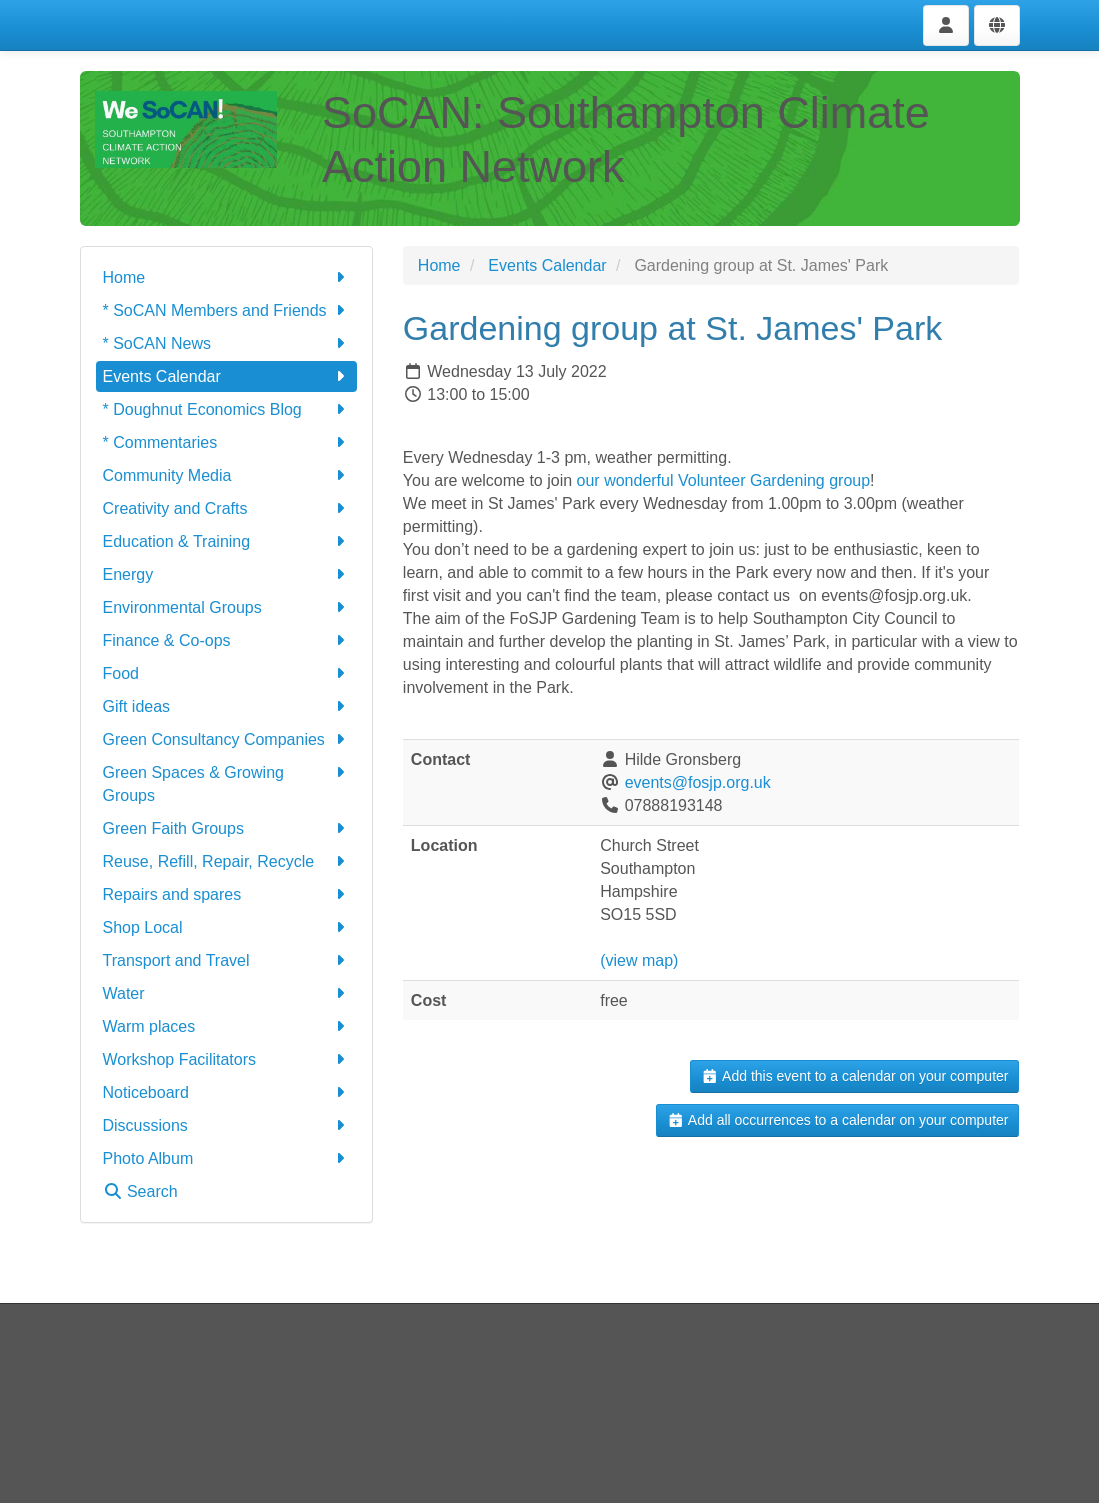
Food (226, 673)
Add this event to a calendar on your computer (854, 1076)
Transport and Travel (226, 960)
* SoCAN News (226, 343)
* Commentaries (226, 442)
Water (226, 993)
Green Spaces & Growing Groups (226, 782)
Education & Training (226, 541)
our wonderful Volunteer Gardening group (724, 480)
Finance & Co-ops (226, 640)
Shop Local (226, 927)
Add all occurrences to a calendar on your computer (837, 1120)
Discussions (226, 1125)
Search (140, 1191)
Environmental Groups (226, 607)
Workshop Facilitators (226, 1059)
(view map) (639, 960)
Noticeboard (226, 1092)
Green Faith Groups (226, 828)
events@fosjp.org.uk (698, 782)
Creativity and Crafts (226, 508)
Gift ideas (226, 706)
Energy (226, 574)
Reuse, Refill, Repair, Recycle (226, 861)
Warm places (226, 1026)
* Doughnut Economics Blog (226, 409)
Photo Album (226, 1158)
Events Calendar (226, 376)
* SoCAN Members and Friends (226, 310)
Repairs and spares (226, 894)
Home (226, 277)
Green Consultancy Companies (226, 739)
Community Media (226, 475)
